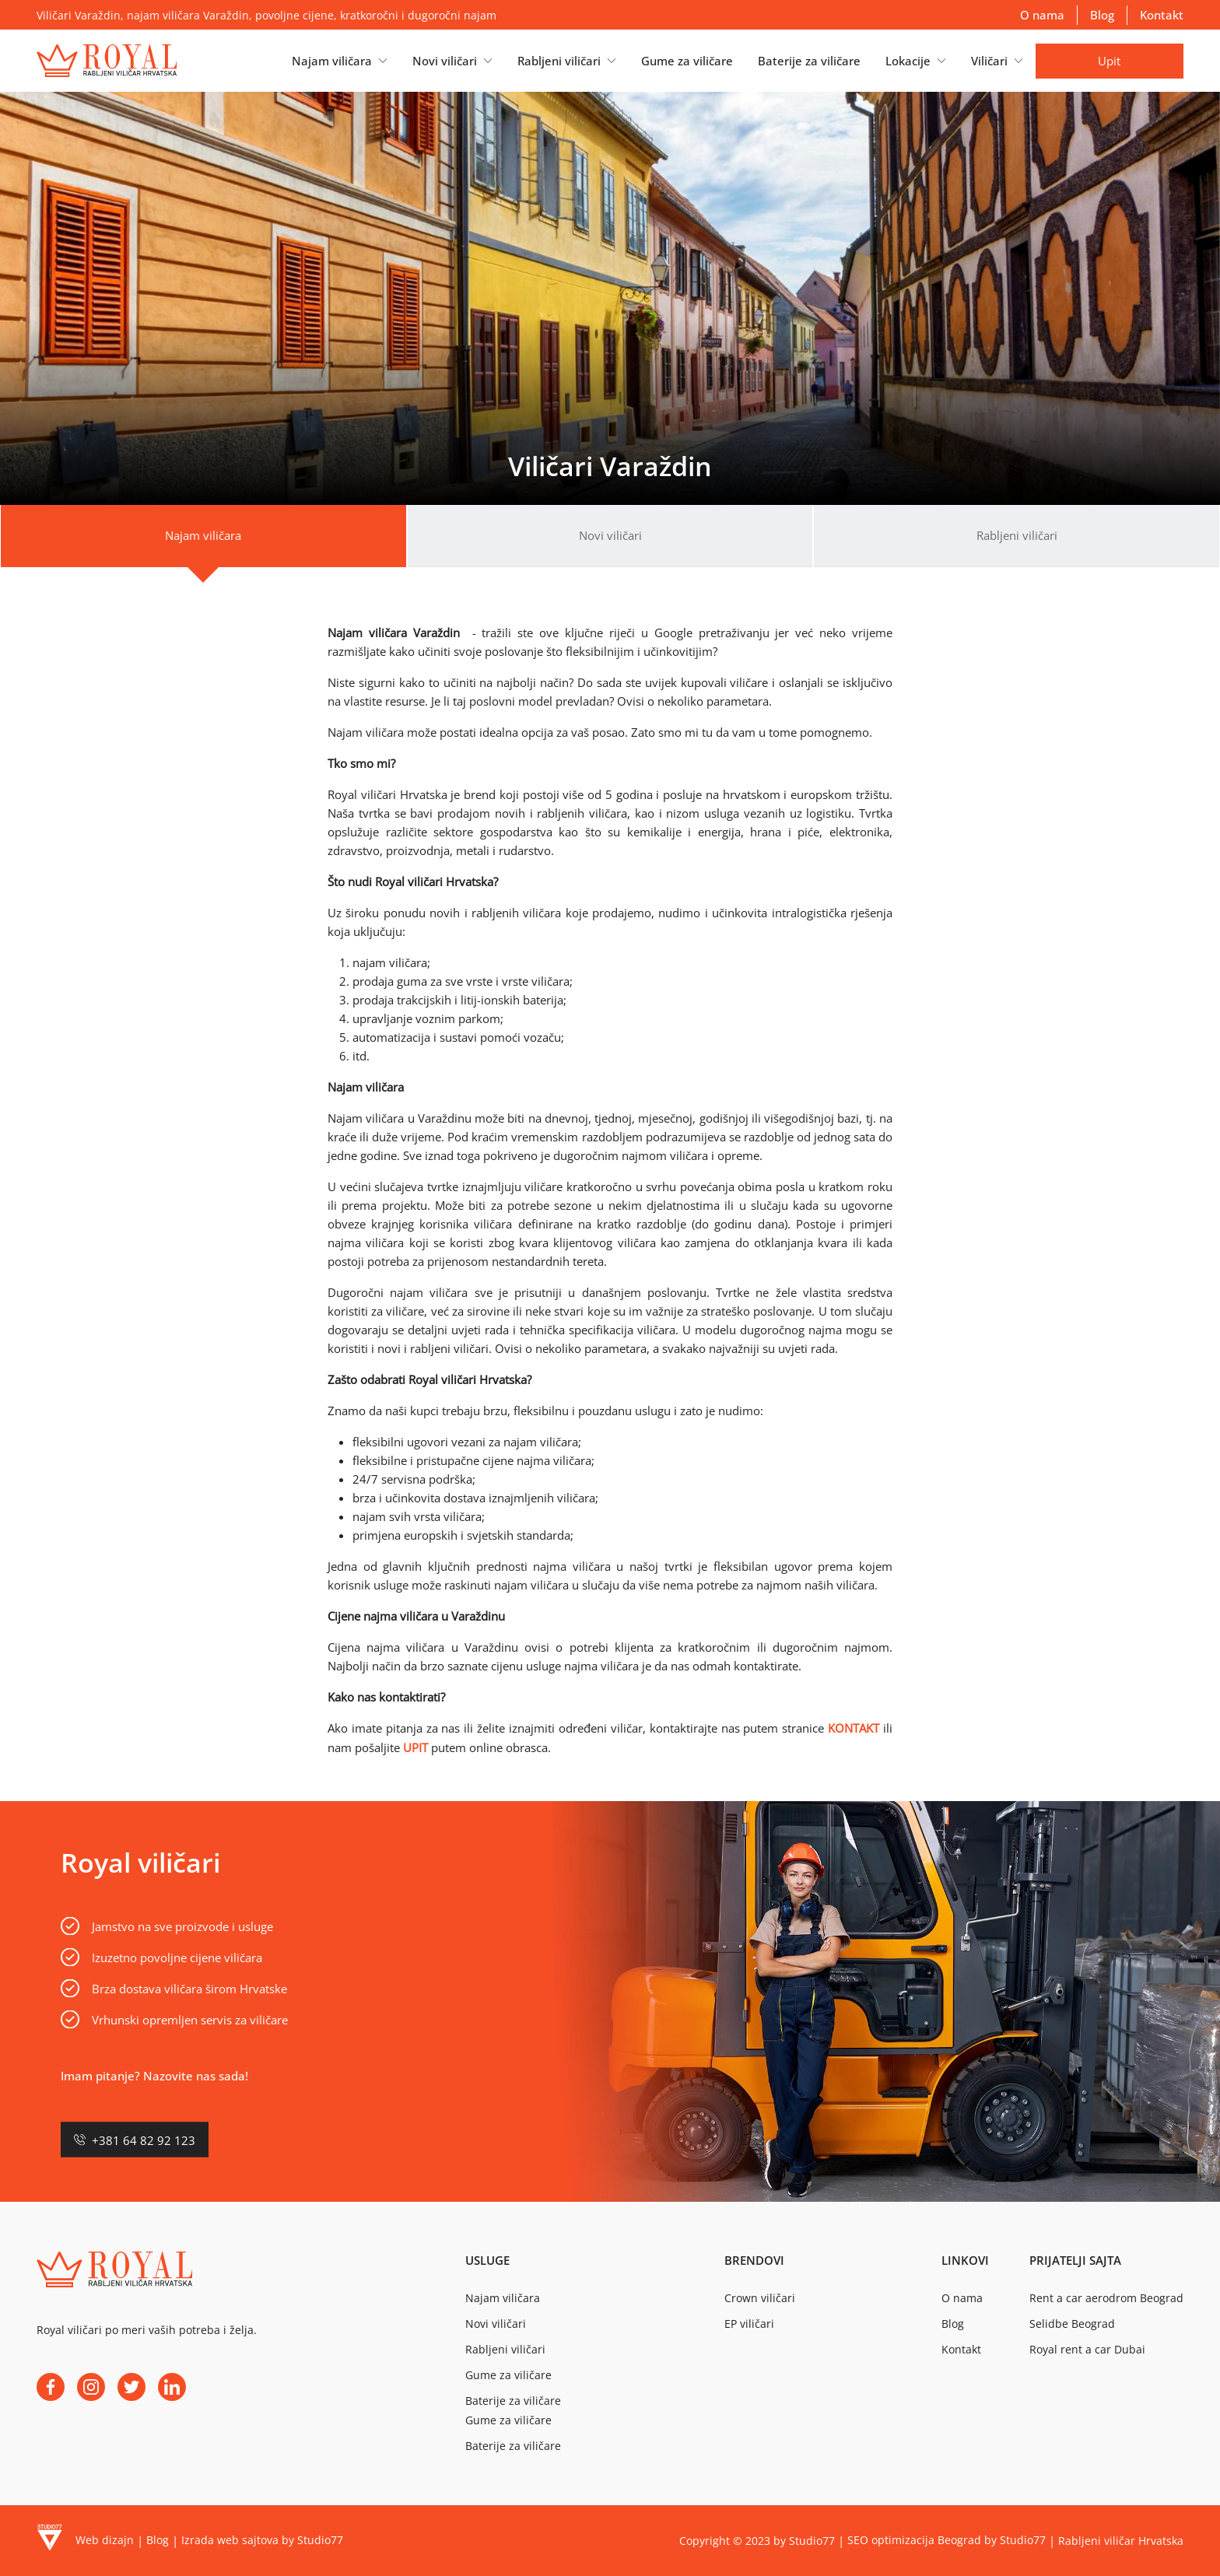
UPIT (415, 1747)
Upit (1109, 60)
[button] (339, 61)
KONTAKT (853, 1728)
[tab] (203, 536)
